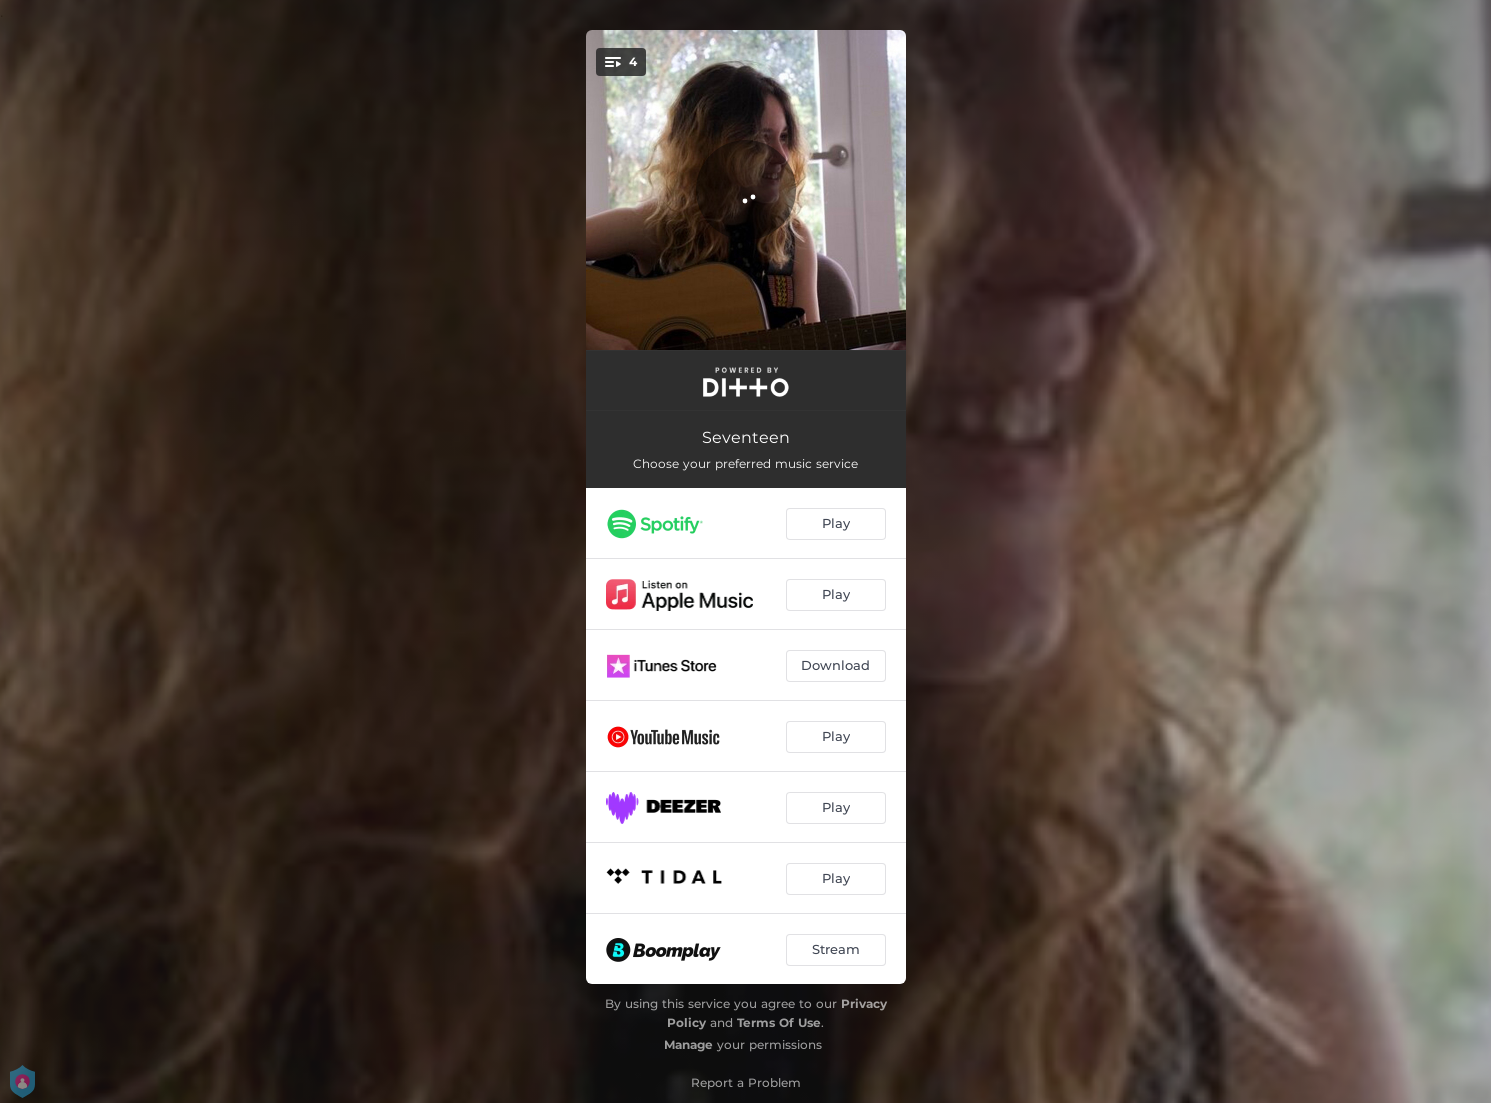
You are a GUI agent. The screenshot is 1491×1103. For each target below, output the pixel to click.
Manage (688, 1044)
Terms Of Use (779, 1022)
